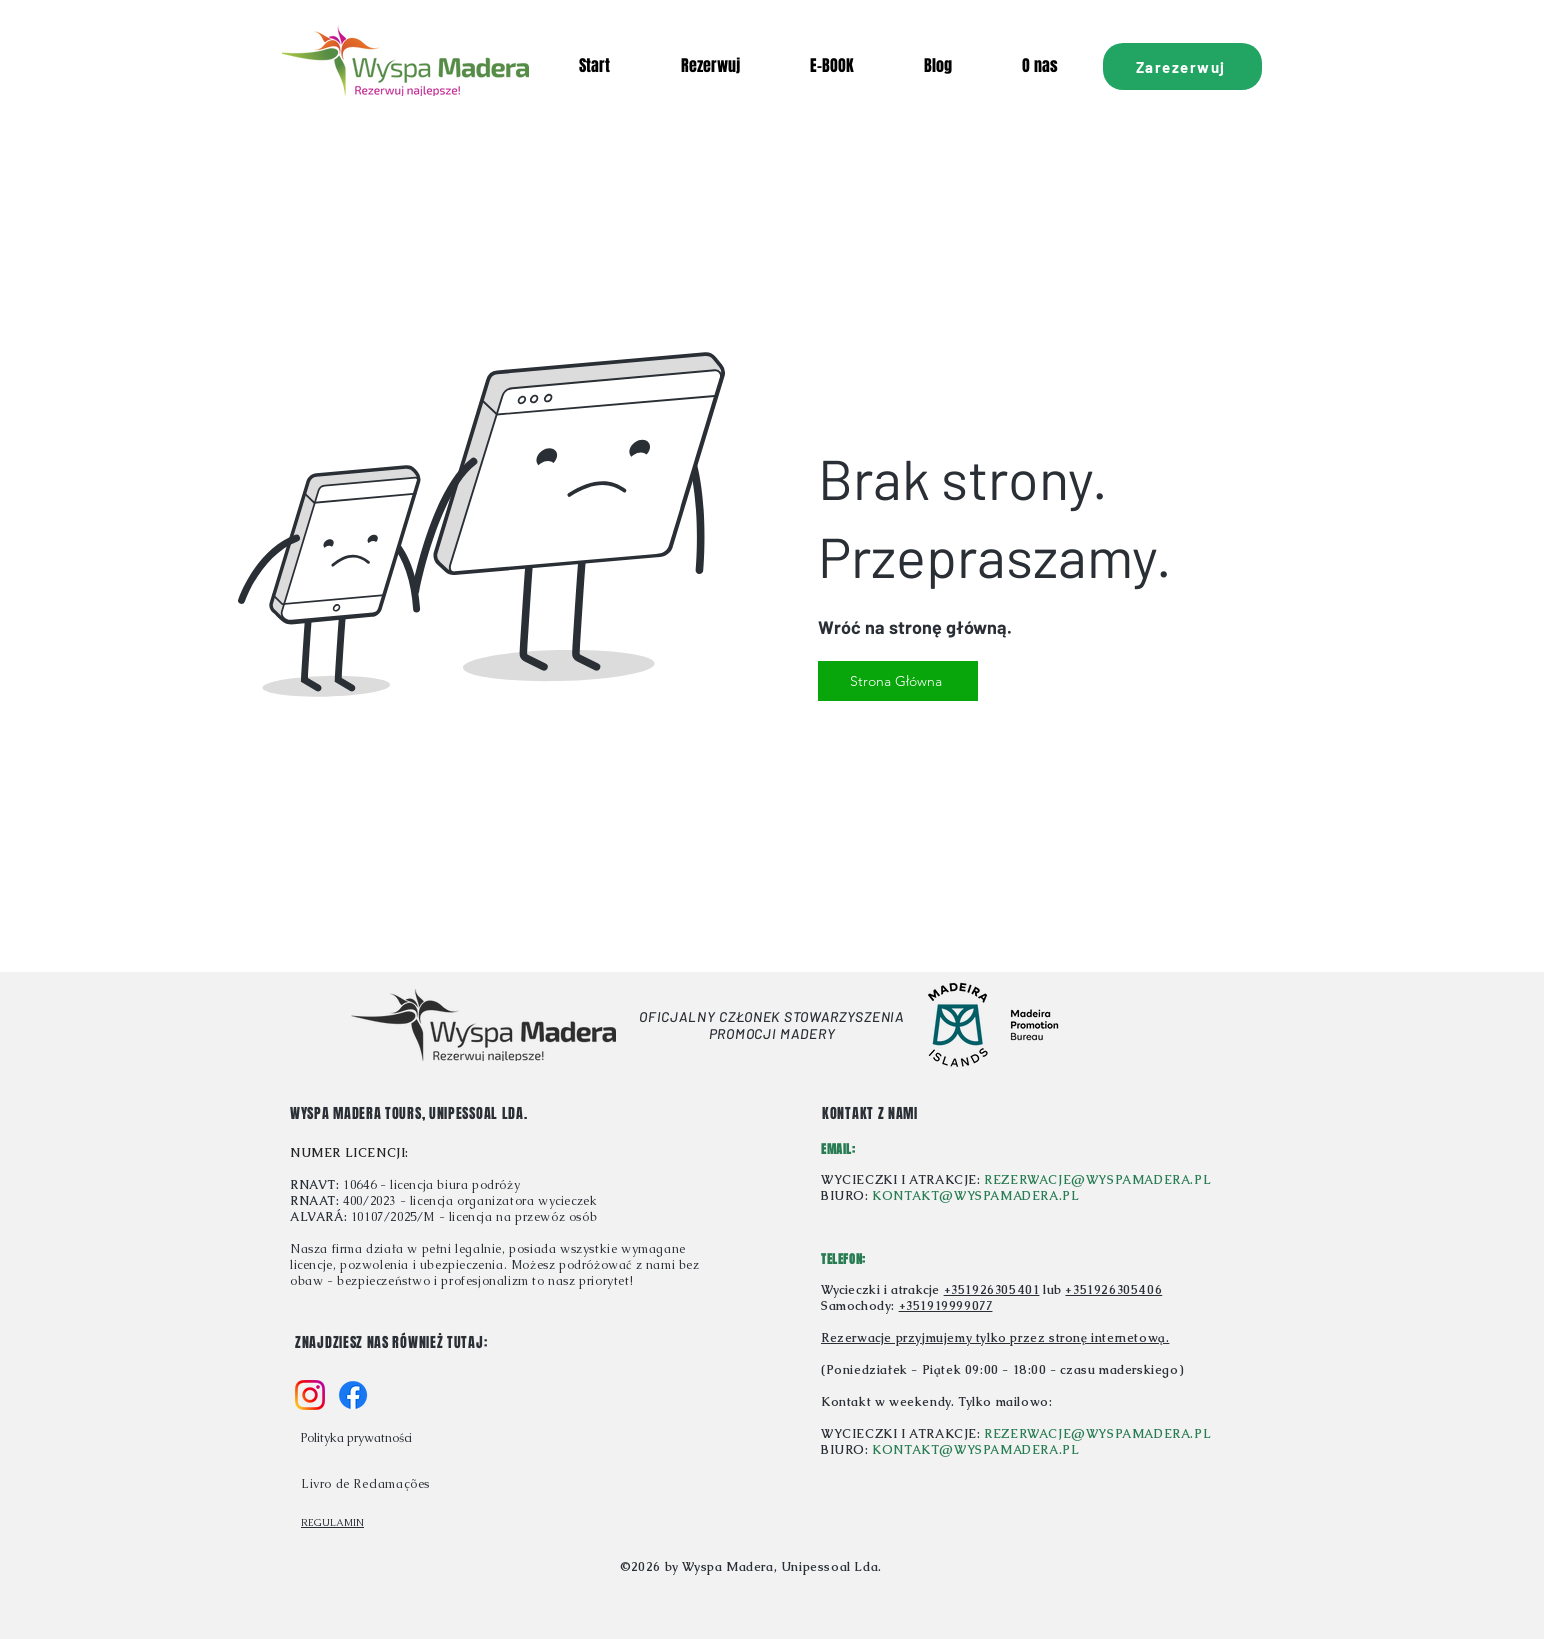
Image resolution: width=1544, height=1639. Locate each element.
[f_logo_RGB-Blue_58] (353, 1395)
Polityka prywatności (356, 1438)
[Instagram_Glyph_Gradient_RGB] (310, 1395)
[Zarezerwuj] (1182, 66)
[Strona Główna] (898, 681)
